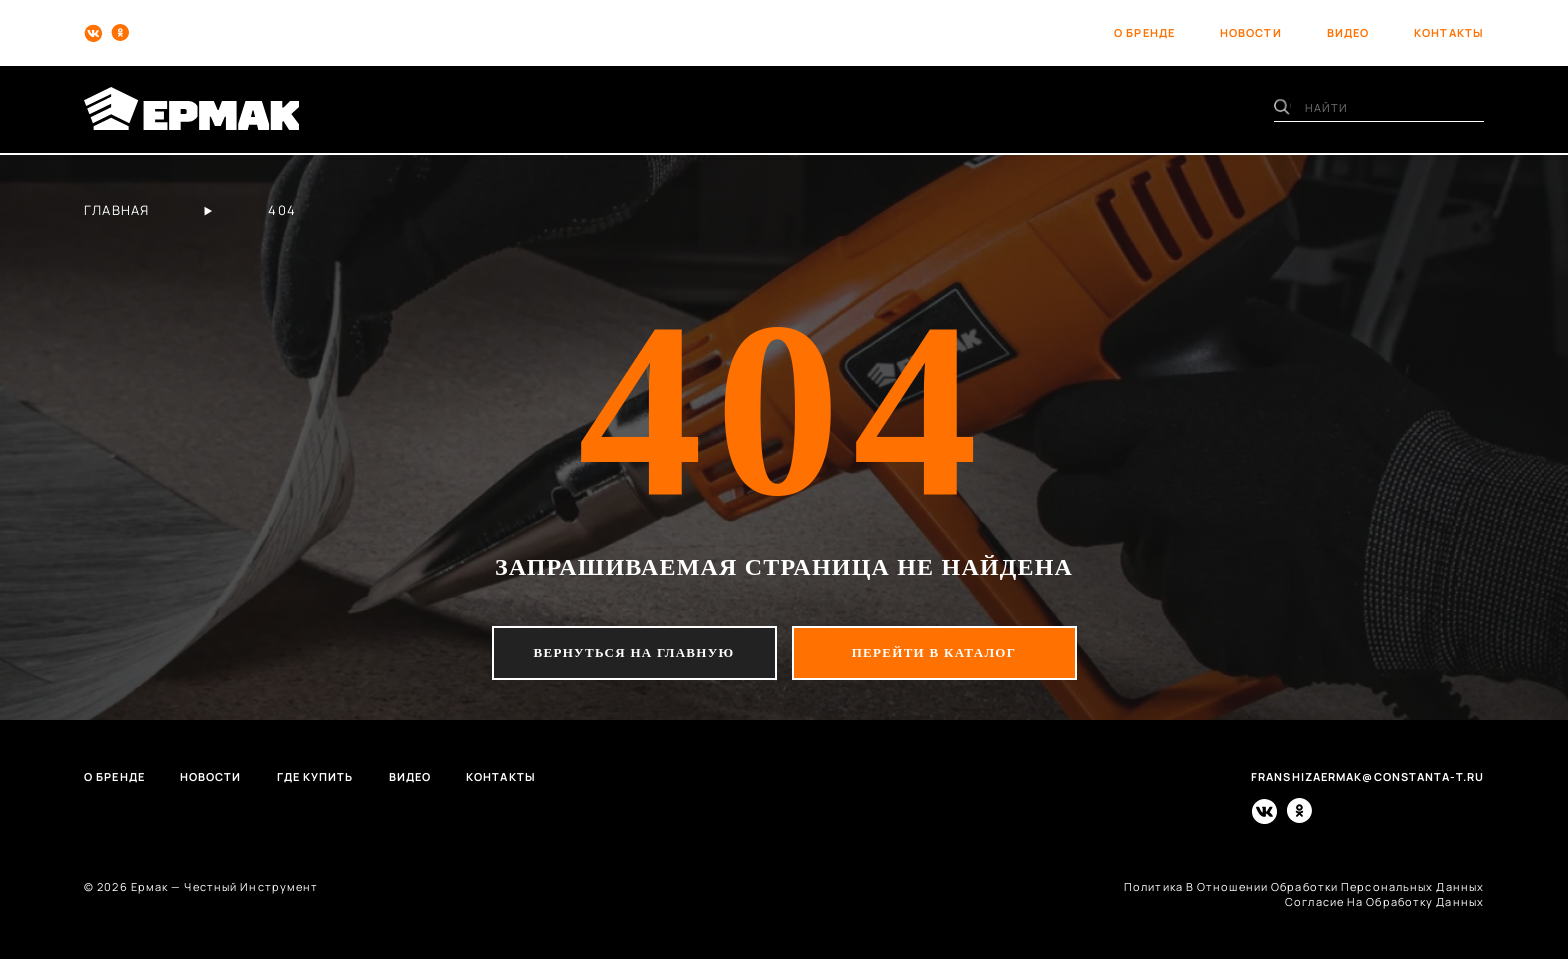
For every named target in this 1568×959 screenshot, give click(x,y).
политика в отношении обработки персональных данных (1304, 886)
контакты (1449, 32)
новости (1251, 32)
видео (1348, 32)
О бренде (114, 776)
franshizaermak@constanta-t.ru (1367, 776)
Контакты (501, 776)
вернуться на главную (634, 652)
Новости (211, 776)
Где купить (315, 776)
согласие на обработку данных (1384, 901)
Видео (410, 776)
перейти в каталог (934, 652)
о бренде (1144, 32)
